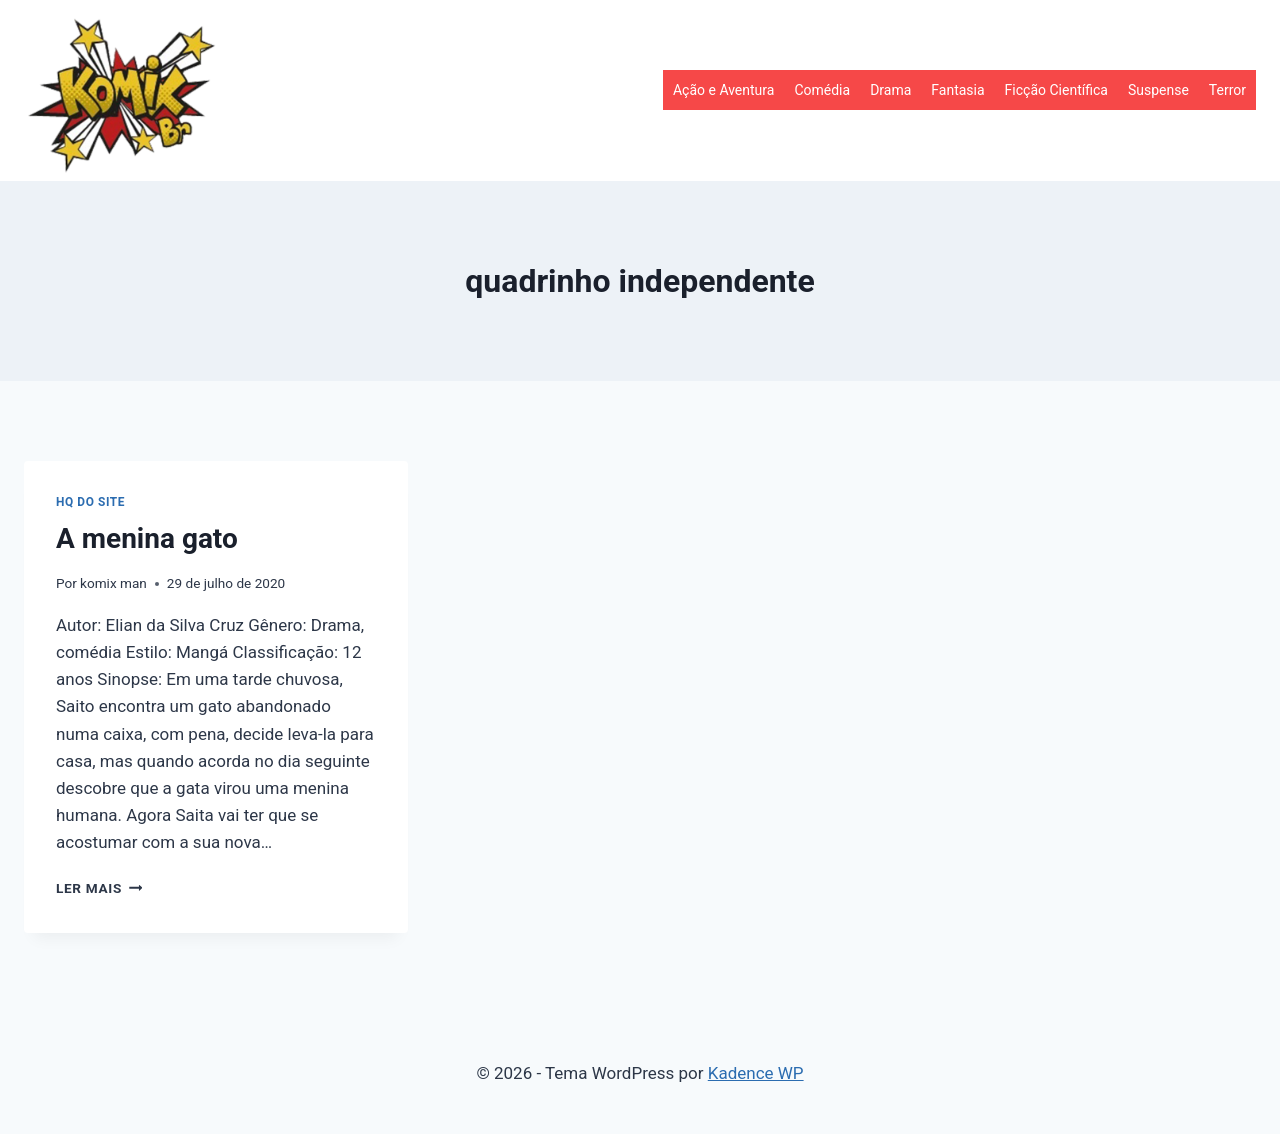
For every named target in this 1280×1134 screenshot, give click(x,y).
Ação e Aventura (723, 90)
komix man (113, 583)
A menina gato (147, 538)
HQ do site (90, 502)
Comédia (822, 90)
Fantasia (957, 90)
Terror (1227, 90)
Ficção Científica (1056, 90)
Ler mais (99, 888)
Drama (890, 90)
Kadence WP (756, 1073)
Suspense (1158, 90)
